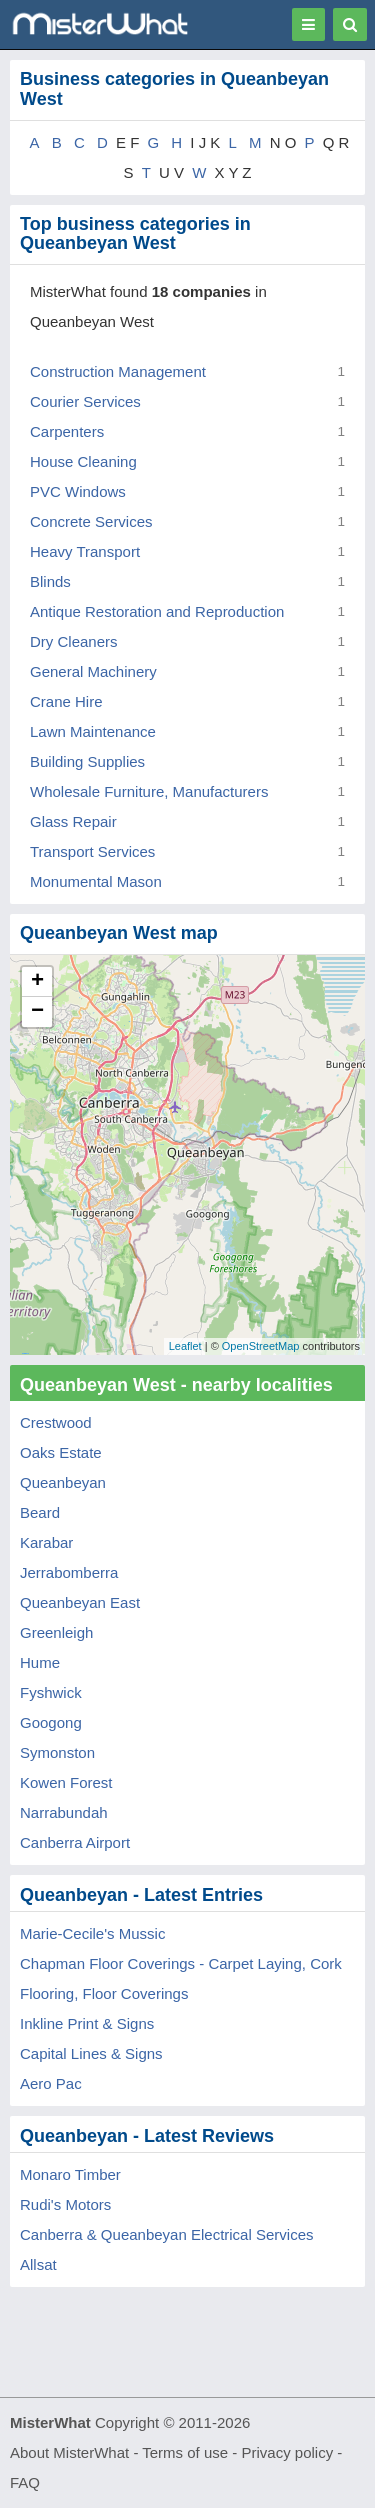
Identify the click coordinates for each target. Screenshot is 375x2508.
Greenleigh (56, 1632)
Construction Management (118, 371)
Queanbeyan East (80, 1602)
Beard (40, 1512)
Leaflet (185, 1346)
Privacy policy (288, 2452)
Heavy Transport (85, 551)
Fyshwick (51, 1692)
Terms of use (185, 2452)
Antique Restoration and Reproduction (157, 611)
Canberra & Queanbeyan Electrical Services (166, 2234)
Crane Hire (66, 701)
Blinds (50, 581)
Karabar (46, 1542)
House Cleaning (83, 461)
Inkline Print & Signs (87, 2023)
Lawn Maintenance (93, 731)
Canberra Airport (75, 1842)
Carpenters (67, 431)
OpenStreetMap (261, 1346)
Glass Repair (73, 821)
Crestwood (56, 1422)
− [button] (37, 1012)
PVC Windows (78, 491)
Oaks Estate (61, 1452)
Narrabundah (64, 1812)
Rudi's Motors (65, 2204)
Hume (40, 1662)
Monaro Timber (70, 2174)
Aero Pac (51, 2083)
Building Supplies (87, 761)
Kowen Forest (66, 1782)
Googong (51, 1722)
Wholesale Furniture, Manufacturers (149, 791)
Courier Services (85, 401)
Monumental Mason (96, 881)
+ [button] (37, 982)
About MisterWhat (69, 2452)
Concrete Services (91, 521)
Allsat (38, 2264)
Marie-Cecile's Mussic (92, 1933)
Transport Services (92, 851)
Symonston (57, 1752)
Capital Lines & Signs (91, 2053)
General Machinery (93, 671)
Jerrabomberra (69, 1572)
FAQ (25, 2482)
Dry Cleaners (74, 641)
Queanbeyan (63, 1482)
